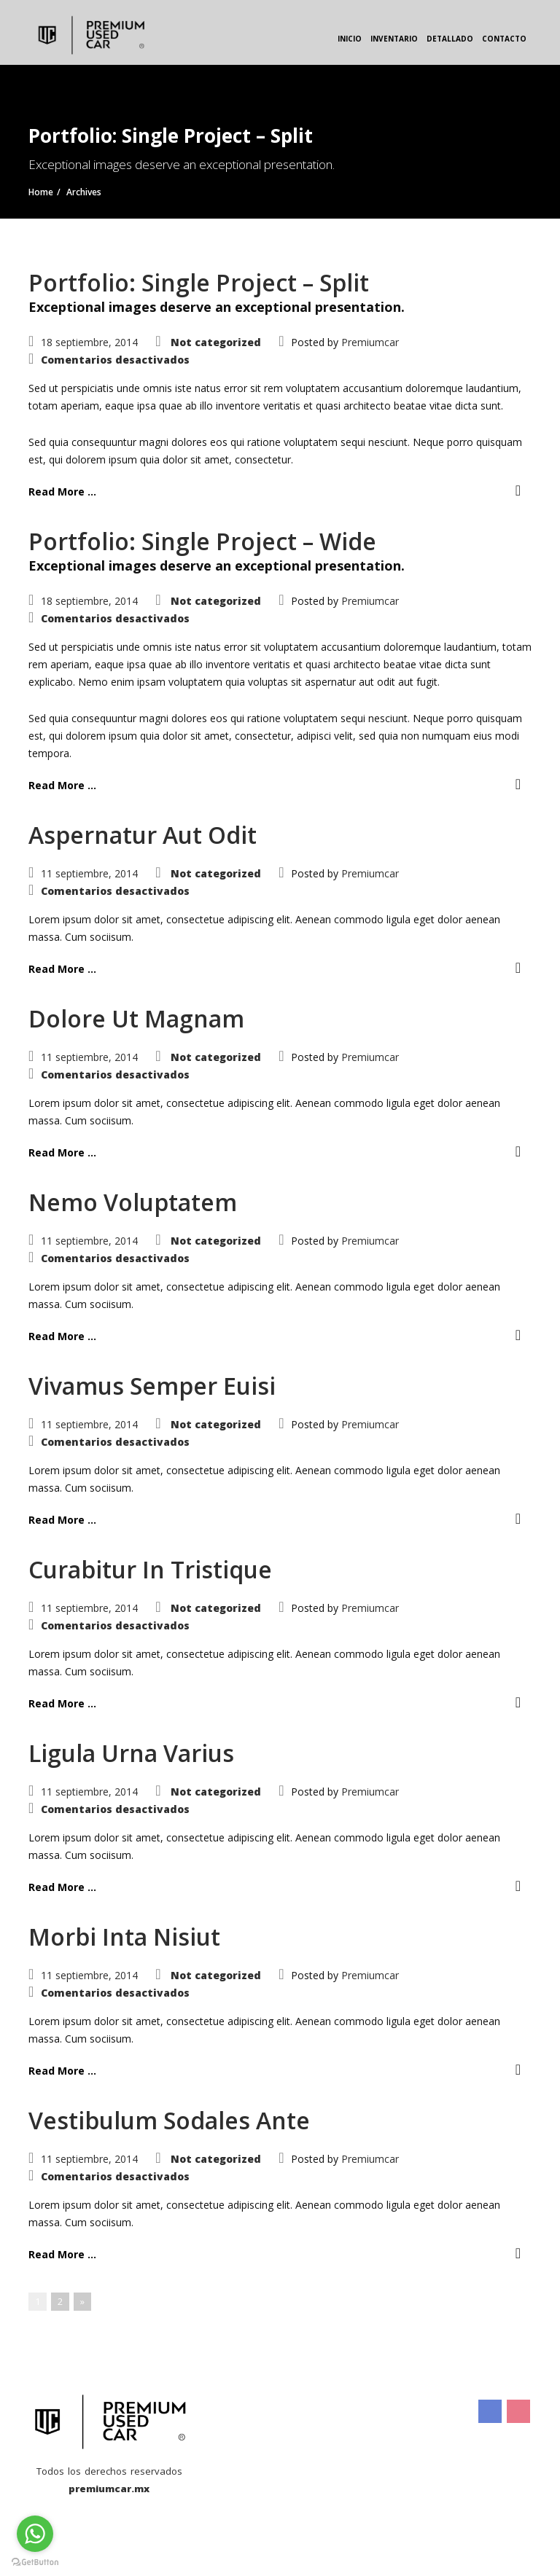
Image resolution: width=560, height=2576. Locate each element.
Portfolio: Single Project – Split (198, 282)
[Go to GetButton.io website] (35, 2561)
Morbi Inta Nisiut (124, 1936)
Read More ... (62, 491)
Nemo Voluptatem (132, 1202)
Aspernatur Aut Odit (142, 834)
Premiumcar (370, 342)
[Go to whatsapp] (35, 2534)
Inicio (350, 39)
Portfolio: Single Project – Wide (202, 541)
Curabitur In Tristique (150, 1569)
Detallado (450, 39)
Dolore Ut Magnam (136, 1018)
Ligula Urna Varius (131, 1753)
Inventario (394, 39)
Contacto (504, 39)
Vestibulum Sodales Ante (169, 2120)
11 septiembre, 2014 (89, 873)
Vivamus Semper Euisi (152, 1385)
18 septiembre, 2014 (89, 342)
